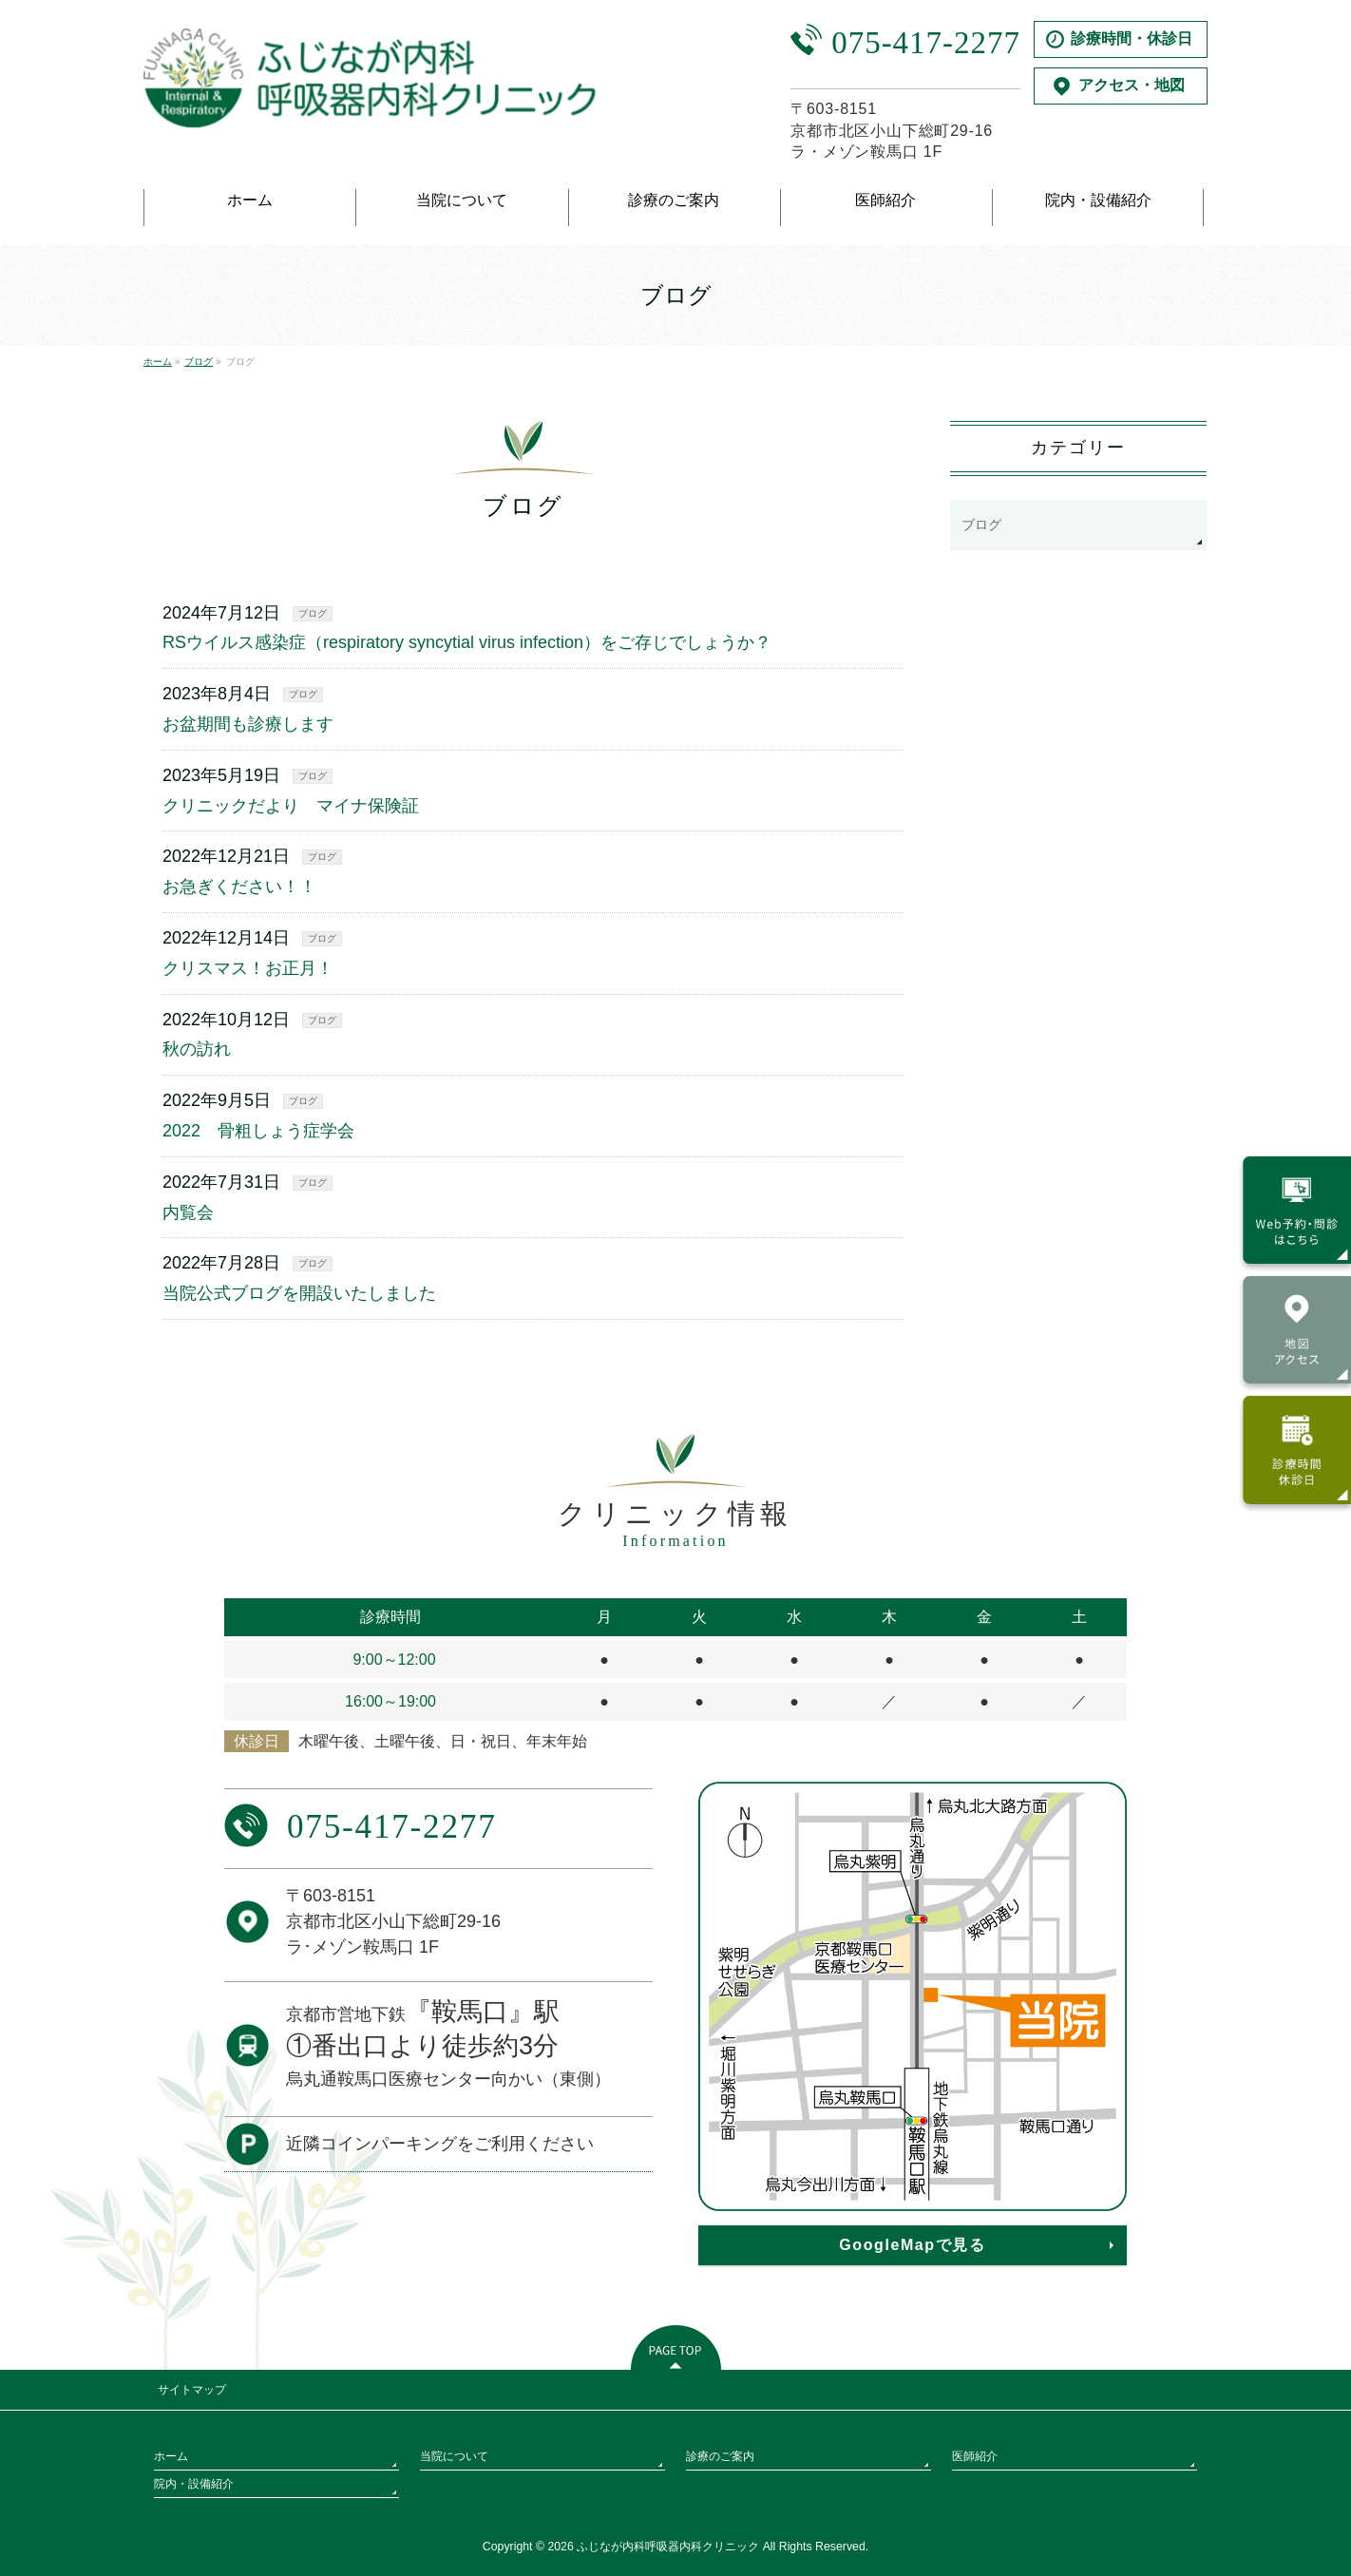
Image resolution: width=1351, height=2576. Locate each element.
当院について (454, 2456)
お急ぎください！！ (239, 886)
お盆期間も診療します (247, 724)
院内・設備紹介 (194, 2483)
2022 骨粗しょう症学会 (258, 1130)
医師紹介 (975, 2456)
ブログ (312, 613)
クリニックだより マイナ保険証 (290, 805)
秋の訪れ (196, 1049)
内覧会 (188, 1212)
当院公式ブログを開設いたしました (299, 1293)
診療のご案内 (720, 2456)
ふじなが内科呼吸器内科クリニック (668, 2546)
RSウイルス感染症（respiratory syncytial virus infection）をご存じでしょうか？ (466, 642)
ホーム (171, 2456)
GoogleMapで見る (912, 2245)
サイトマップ (192, 2389)
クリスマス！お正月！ (247, 968)
